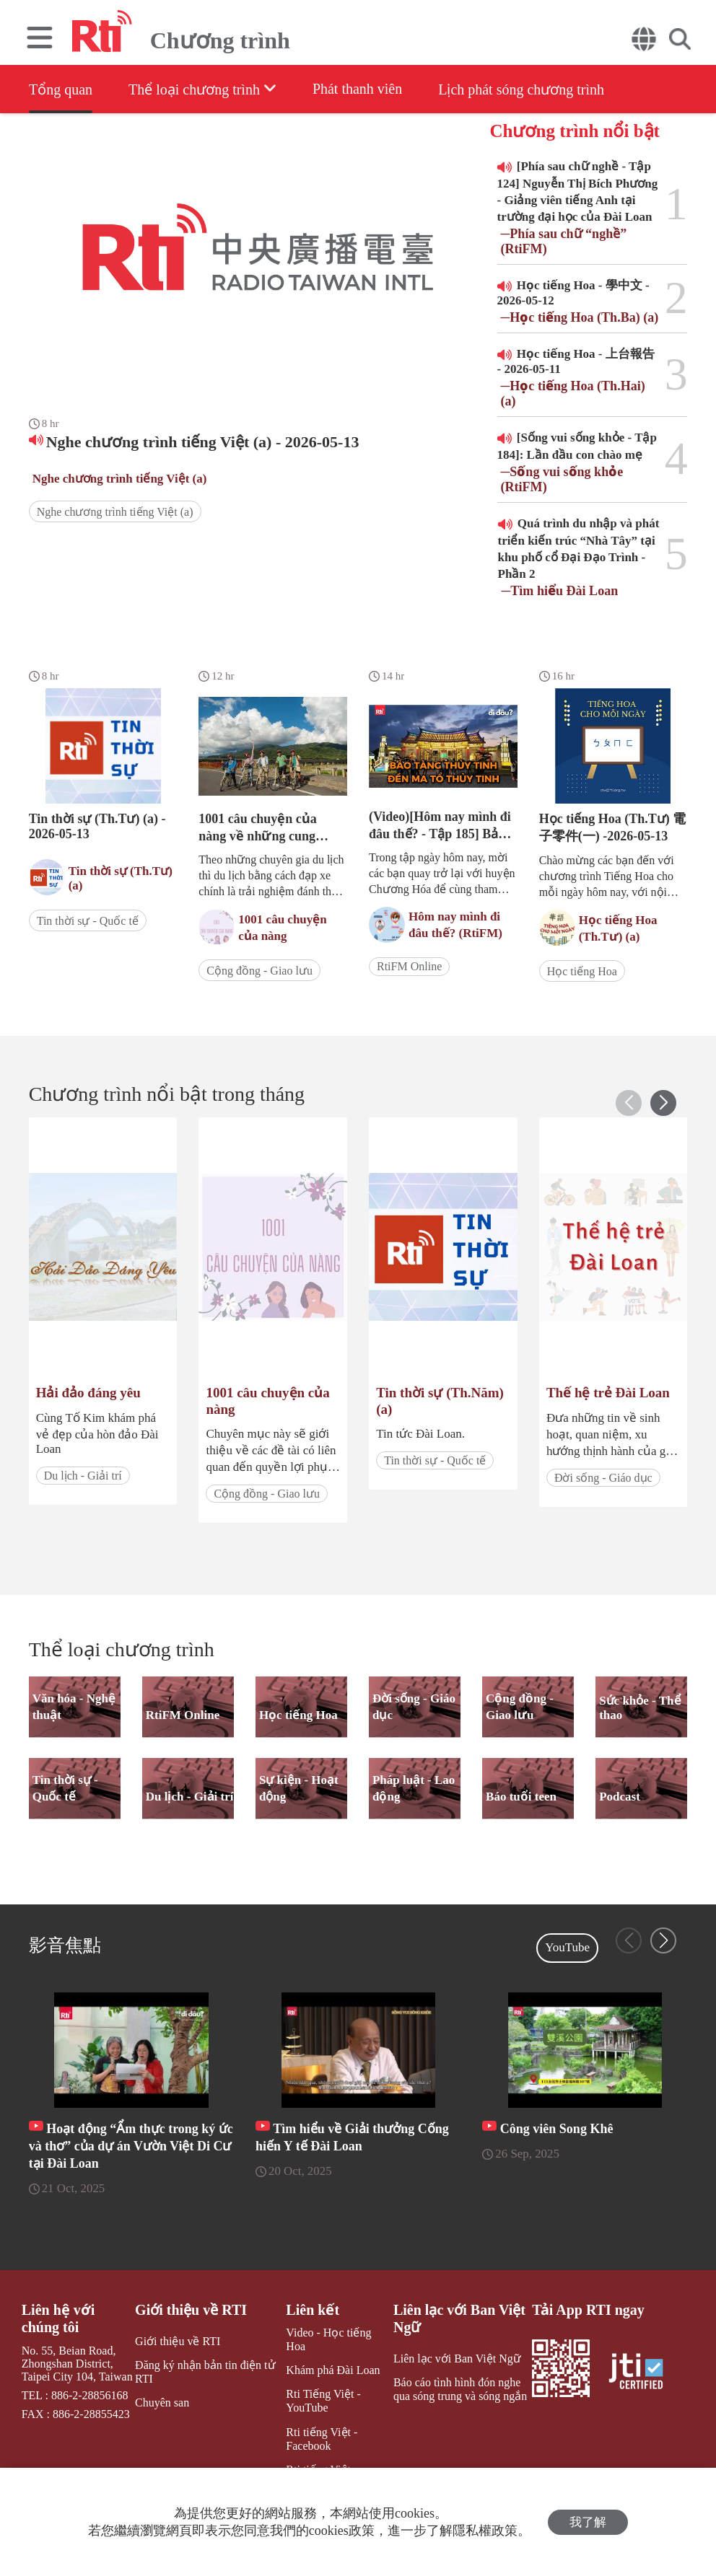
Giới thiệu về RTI (191, 2310)
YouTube (567, 1947)
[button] (663, 1103)
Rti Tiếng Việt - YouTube (323, 2401)
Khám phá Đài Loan (333, 2370)
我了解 (587, 2522)
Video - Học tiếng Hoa (328, 2339)
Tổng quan (60, 89)
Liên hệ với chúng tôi (58, 2318)
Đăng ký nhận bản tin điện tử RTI (205, 2372)
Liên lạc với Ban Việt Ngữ (459, 2318)
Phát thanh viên (357, 89)
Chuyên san (162, 2402)
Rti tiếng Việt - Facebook (321, 2439)
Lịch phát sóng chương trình (522, 89)
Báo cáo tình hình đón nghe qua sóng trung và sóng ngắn (460, 2389)
